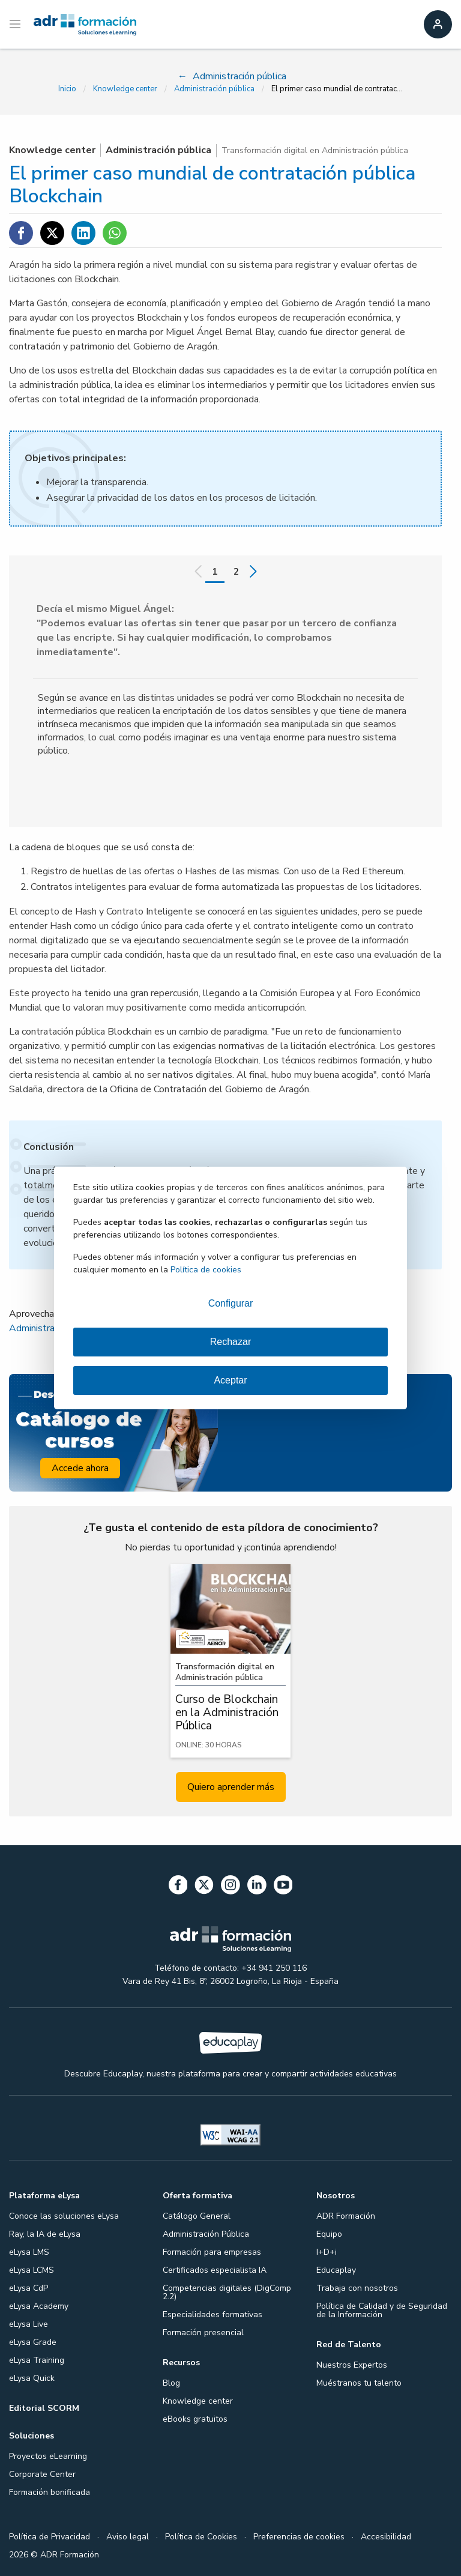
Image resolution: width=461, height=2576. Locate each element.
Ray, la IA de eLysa (44, 2234)
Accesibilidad (386, 2536)
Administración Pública (206, 2234)
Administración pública (214, 88)
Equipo (329, 2234)
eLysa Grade (32, 2342)
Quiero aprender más (230, 1787)
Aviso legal (127, 2536)
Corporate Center (42, 2474)
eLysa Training (36, 2360)
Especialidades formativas (212, 2314)
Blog (171, 2383)
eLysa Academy (38, 2306)
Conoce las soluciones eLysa (64, 2216)
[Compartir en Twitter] (52, 233)
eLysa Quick (32, 2378)
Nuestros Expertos (351, 2365)
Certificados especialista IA (215, 2270)
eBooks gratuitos (195, 2419)
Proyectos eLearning (48, 2456)
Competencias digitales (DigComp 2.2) (227, 2292)
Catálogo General (196, 2216)
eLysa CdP (28, 2288)
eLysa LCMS (31, 2270)
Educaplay (336, 2270)
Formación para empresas (212, 2252)
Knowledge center (125, 88)
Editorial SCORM (44, 2408)
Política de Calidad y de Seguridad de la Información (381, 2310)
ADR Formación (345, 2216)
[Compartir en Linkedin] (83, 233)
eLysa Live (28, 2324)
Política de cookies (205, 1269)
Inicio (67, 88)
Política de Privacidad (49, 2536)
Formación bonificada (49, 2492)
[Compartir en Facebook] (21, 233)
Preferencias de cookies (299, 2536)
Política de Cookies (201, 2536)
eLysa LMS (29, 2252)
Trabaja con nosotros (357, 2288)
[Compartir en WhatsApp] (115, 233)
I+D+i (326, 2252)
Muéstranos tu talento (359, 2383)
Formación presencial (203, 2332)
